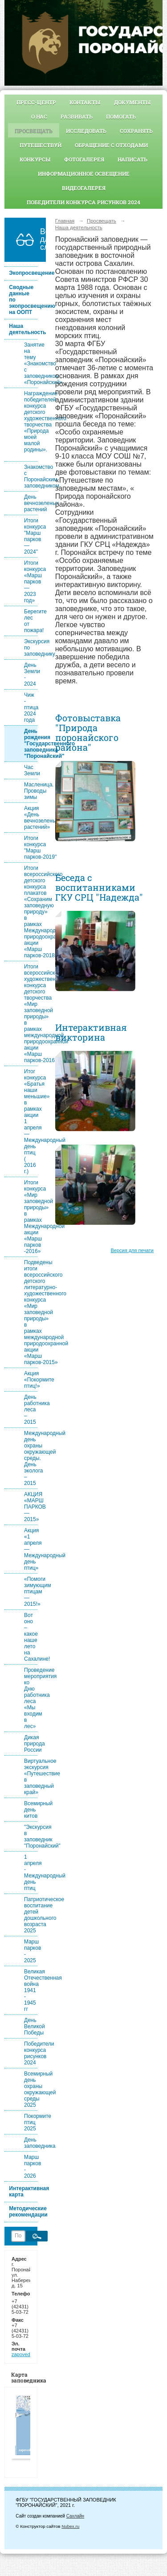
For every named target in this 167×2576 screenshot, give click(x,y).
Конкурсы (35, 159)
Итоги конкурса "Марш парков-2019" (30, 847)
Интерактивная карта (23, 2191)
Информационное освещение (84, 173)
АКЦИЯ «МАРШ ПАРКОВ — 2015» (30, 1506)
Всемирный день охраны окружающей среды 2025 (30, 2089)
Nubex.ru (70, 2526)
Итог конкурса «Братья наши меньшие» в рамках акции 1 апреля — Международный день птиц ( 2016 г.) (30, 1121)
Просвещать (34, 130)
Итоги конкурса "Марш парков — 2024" (30, 536)
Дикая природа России (30, 1743)
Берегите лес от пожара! (30, 620)
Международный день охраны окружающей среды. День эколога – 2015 (30, 1458)
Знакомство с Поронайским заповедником (30, 476)
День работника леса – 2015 (30, 1409)
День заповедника (30, 2143)
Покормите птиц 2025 (30, 2122)
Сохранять (136, 130)
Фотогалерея (84, 159)
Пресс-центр (36, 102)
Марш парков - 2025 (30, 1951)
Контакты (85, 102)
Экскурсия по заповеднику (30, 647)
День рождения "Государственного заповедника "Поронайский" (30, 743)
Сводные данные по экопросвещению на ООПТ (23, 299)
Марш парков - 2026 (30, 2166)
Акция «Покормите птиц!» (30, 1379)
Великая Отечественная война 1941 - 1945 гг (30, 1990)
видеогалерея (84, 187)
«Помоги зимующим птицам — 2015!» (30, 1591)
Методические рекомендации (23, 2211)
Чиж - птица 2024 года (30, 707)
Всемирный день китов (30, 1809)
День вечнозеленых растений (30, 503)
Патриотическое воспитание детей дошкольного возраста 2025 (30, 1915)
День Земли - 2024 (30, 674)
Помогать (121, 116)
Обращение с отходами (111, 145)
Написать (132, 159)
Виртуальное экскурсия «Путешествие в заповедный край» (30, 1776)
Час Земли (30, 770)
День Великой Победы (30, 2026)
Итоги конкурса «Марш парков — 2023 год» (30, 582)
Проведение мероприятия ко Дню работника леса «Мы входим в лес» (30, 1698)
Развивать (77, 116)
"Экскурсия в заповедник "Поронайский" (30, 1836)
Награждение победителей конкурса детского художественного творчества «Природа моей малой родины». (30, 424)
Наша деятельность (23, 329)
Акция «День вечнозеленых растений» (30, 817)
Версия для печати (132, 1250)
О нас (39, 116)
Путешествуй (40, 145)
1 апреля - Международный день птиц (30, 1872)
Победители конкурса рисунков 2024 (83, 202)
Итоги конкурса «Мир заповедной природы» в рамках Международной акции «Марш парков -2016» (30, 1216)
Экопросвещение (23, 273)
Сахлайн (75, 2516)
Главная (65, 220)
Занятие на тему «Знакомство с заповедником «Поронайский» (30, 363)
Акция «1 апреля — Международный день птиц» (30, 1549)
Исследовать (86, 130)
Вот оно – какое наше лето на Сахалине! (30, 1637)
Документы (132, 102)
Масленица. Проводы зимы (30, 790)
